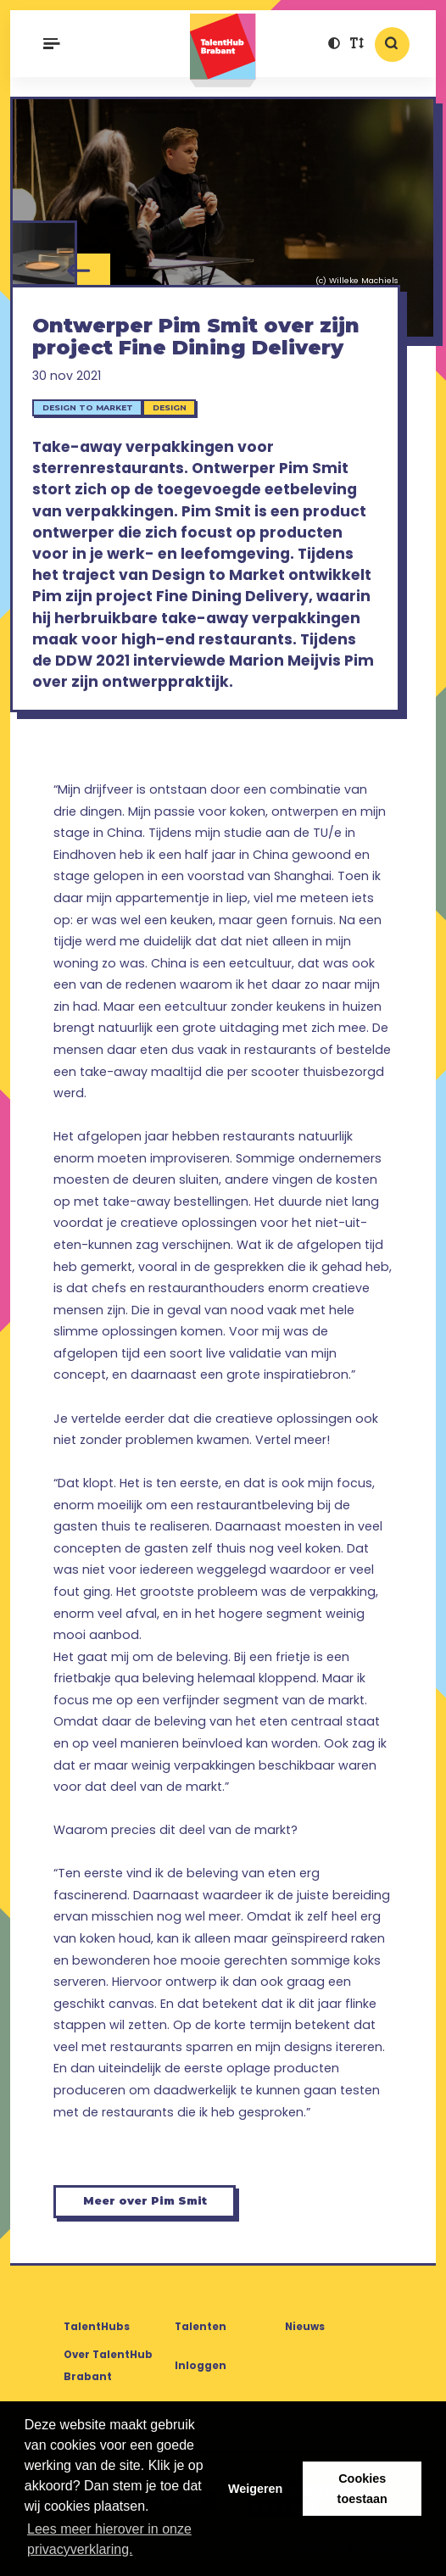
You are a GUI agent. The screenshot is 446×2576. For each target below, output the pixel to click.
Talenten (200, 2326)
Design (170, 407)
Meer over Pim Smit (145, 2200)
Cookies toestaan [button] (362, 2489)
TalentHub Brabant (223, 50)
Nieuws (305, 2326)
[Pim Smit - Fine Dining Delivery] (43, 253)
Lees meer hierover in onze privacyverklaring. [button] (109, 2539)
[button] (334, 45)
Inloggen (200, 2365)
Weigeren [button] (255, 2488)
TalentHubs (97, 2326)
